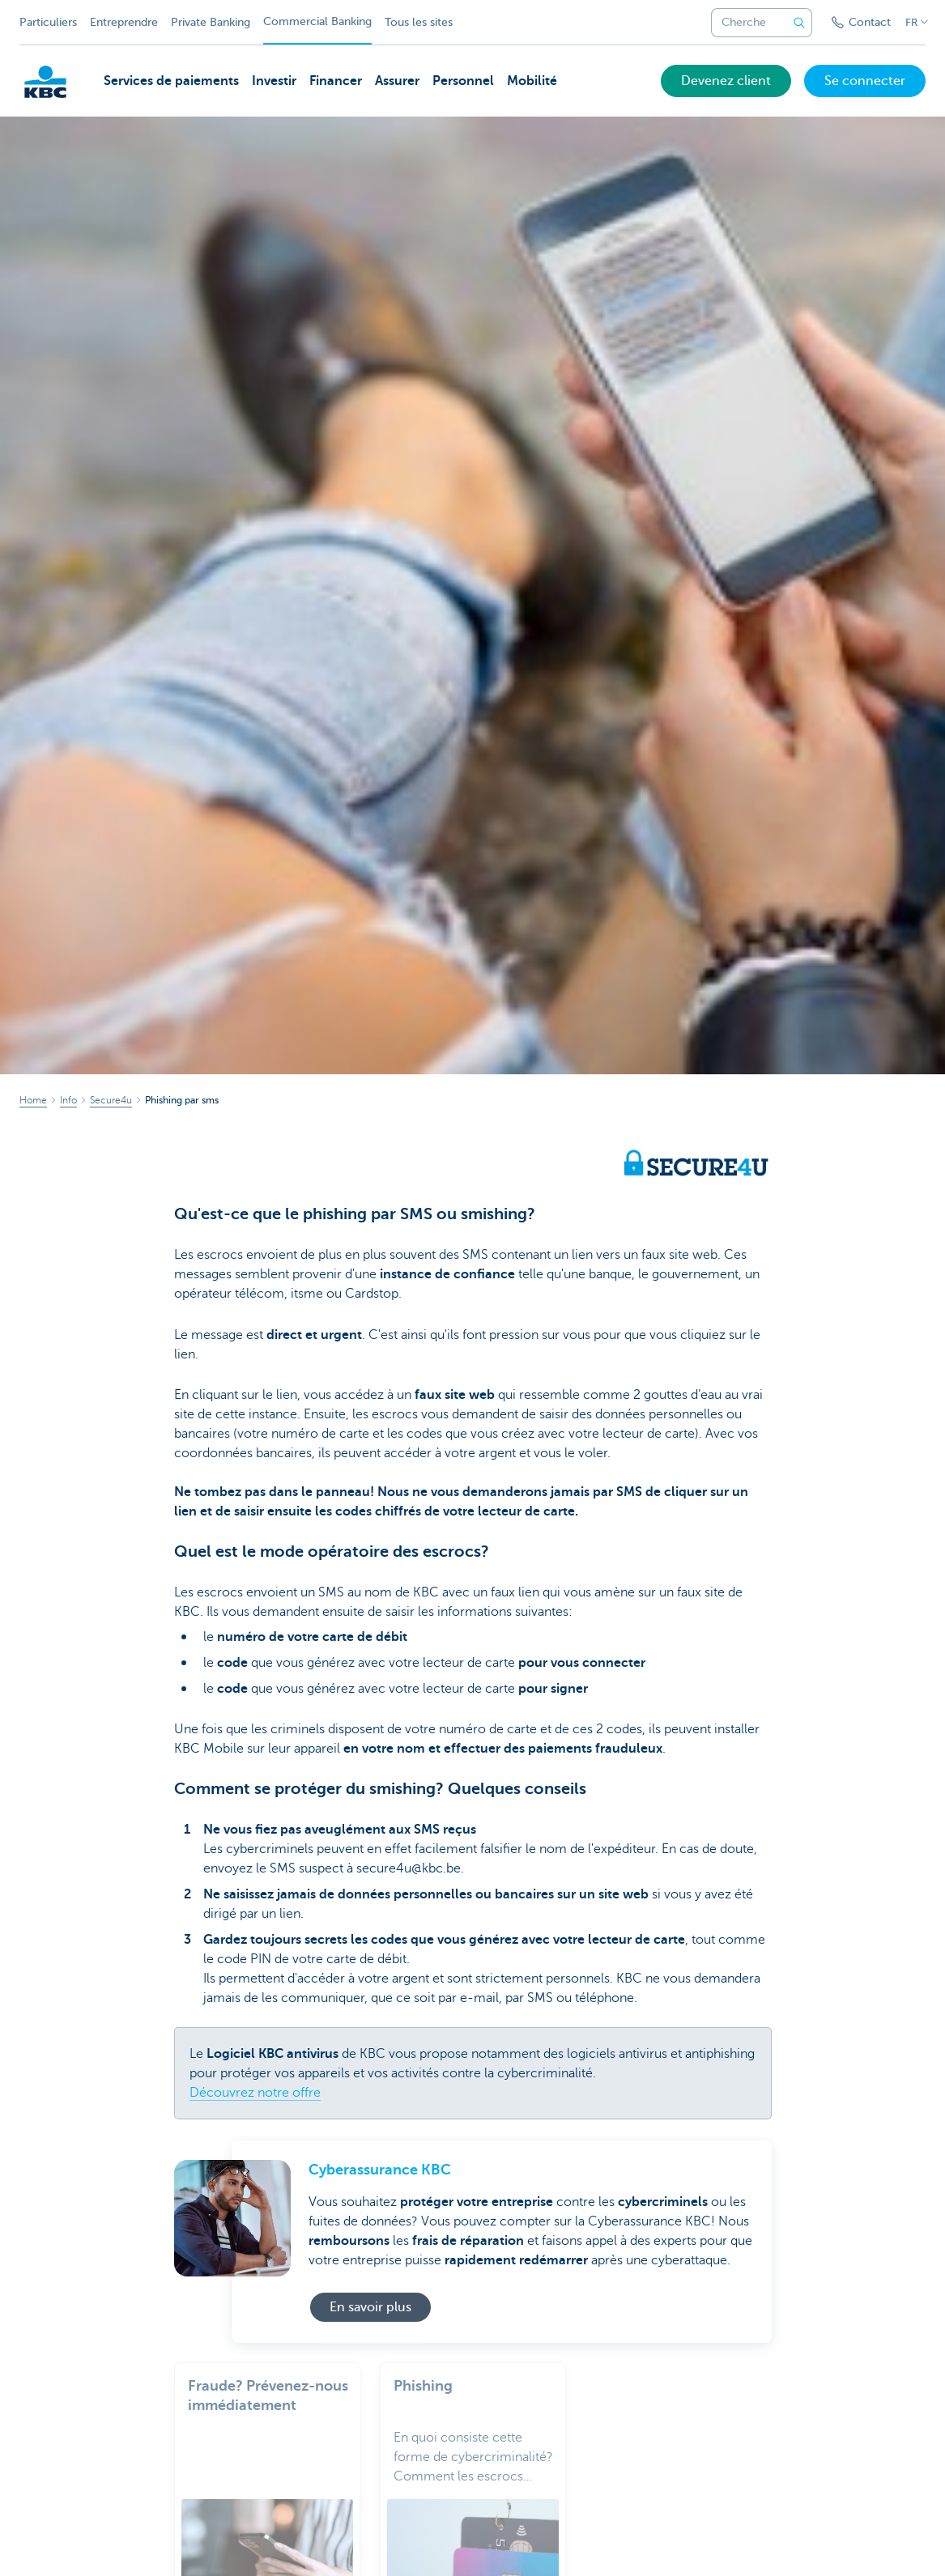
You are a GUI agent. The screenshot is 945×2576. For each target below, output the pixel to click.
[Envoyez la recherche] (799, 22)
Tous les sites (419, 22)
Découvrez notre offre (255, 2092)
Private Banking (210, 22)
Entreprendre (124, 22)
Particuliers (48, 22)
